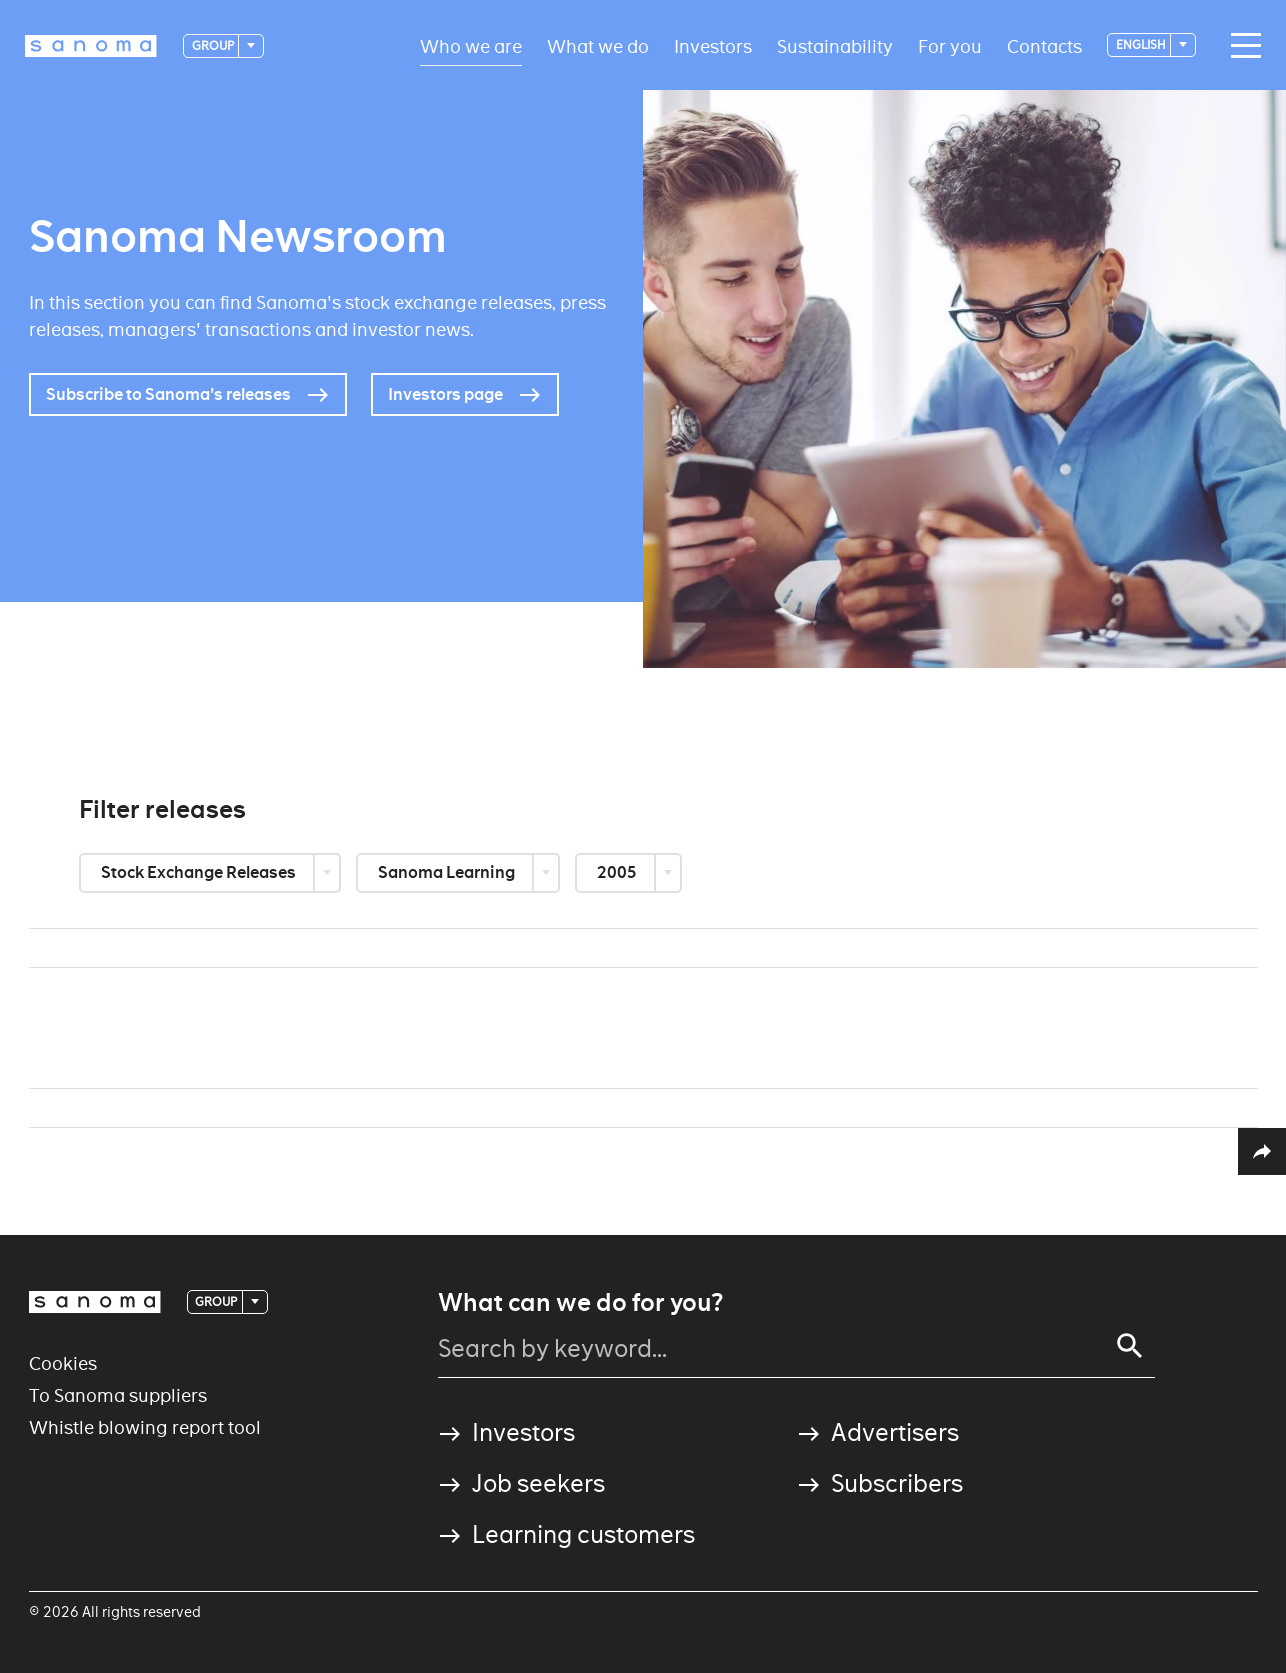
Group (214, 45)
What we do (598, 45)
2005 (618, 872)
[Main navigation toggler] (1241, 46)
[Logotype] (91, 46)
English (1142, 44)
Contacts (1044, 45)
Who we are (471, 45)
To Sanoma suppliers (118, 1395)
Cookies (63, 1363)
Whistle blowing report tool (145, 1427)
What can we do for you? (580, 1303)
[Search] (1130, 1346)
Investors (713, 45)
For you (950, 45)
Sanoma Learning (448, 872)
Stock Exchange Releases (200, 872)
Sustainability (835, 45)
